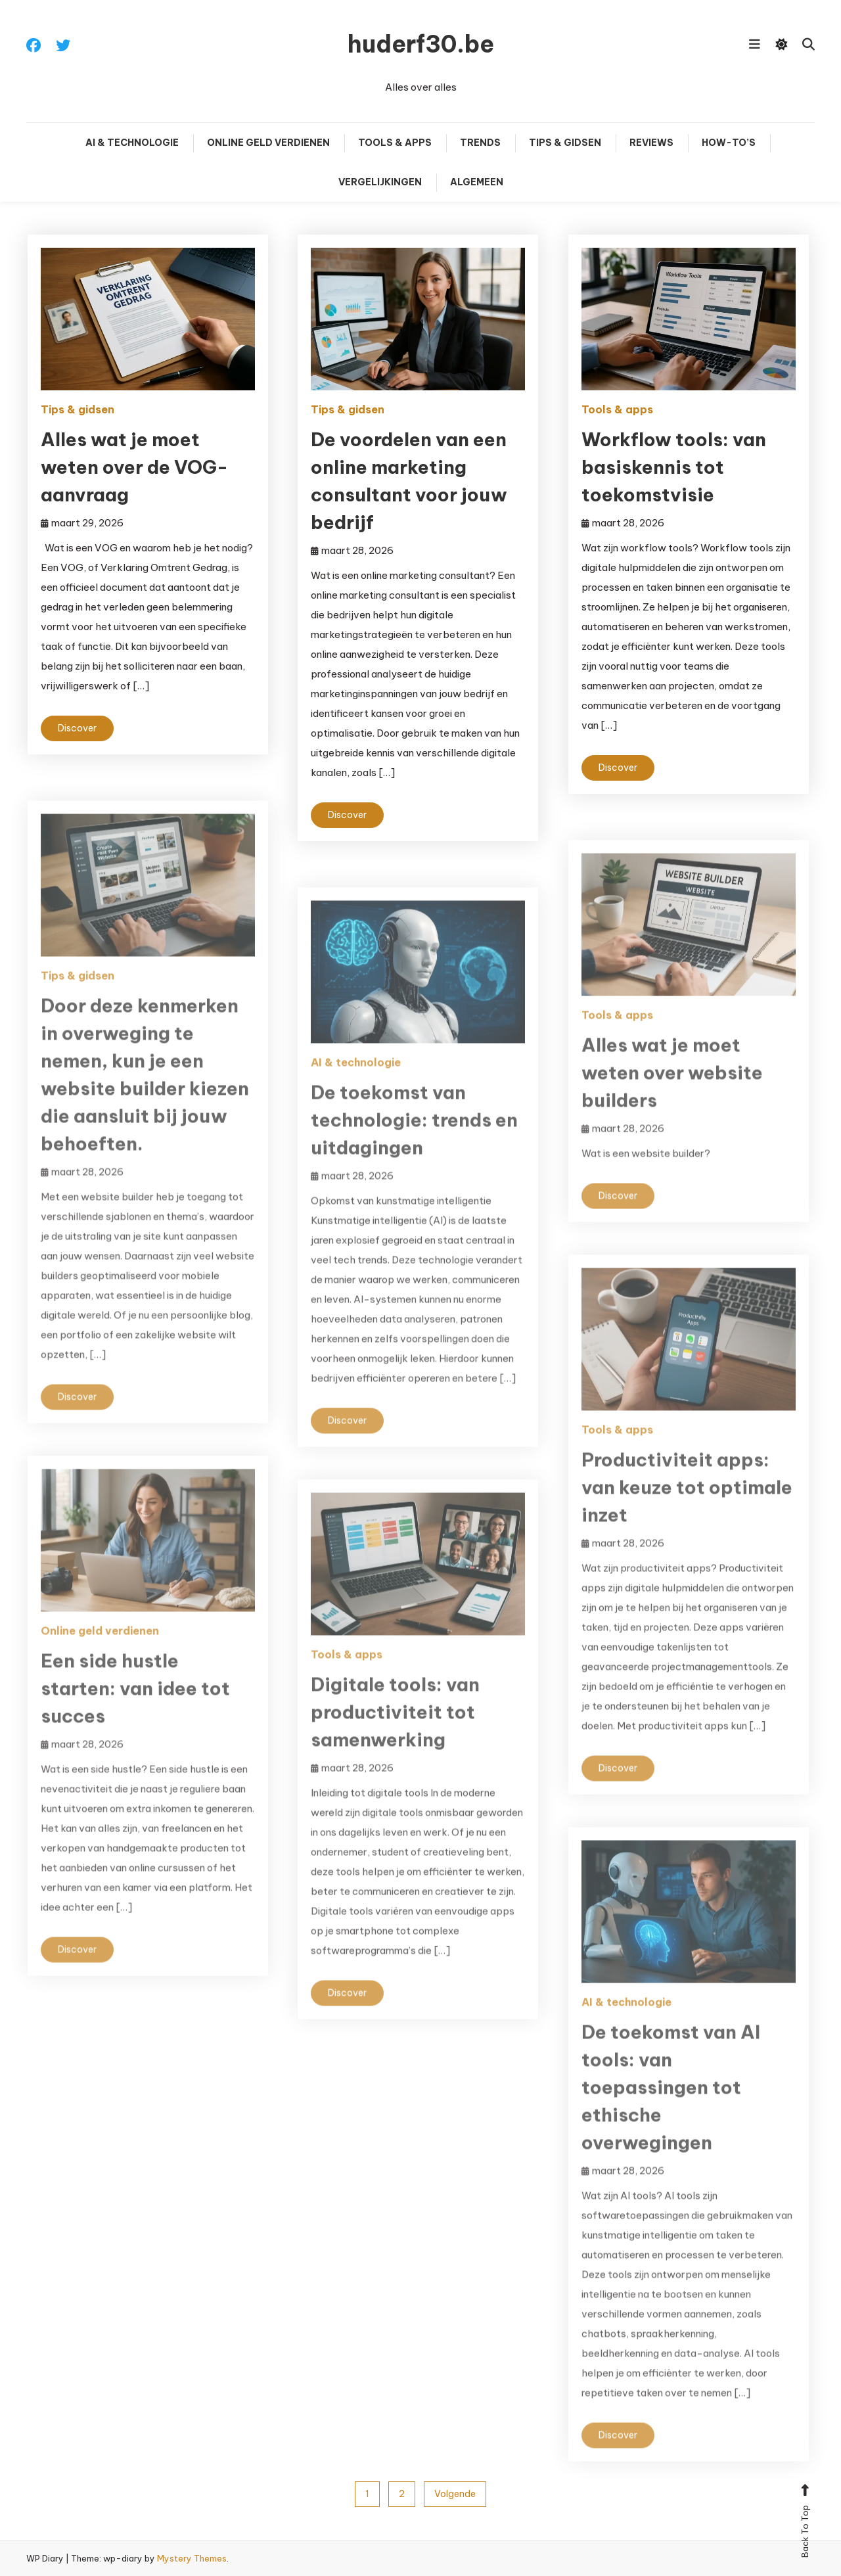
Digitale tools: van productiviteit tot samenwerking (395, 1729)
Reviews (651, 143)
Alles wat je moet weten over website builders (672, 1090)
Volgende (455, 2494)
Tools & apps (395, 143)
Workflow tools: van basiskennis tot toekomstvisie (673, 467)
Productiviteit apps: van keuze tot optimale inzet (686, 1504)
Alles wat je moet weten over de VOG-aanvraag (134, 467)
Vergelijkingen (380, 182)
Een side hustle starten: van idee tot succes (135, 1706)
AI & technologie (132, 143)
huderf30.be (421, 44)
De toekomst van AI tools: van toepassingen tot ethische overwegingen (670, 2104)
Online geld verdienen (268, 143)
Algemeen (476, 182)
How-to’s (729, 143)
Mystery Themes (192, 2558)
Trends (480, 143)
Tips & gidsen (565, 143)
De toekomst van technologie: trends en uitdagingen (414, 1137)
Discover (77, 728)
